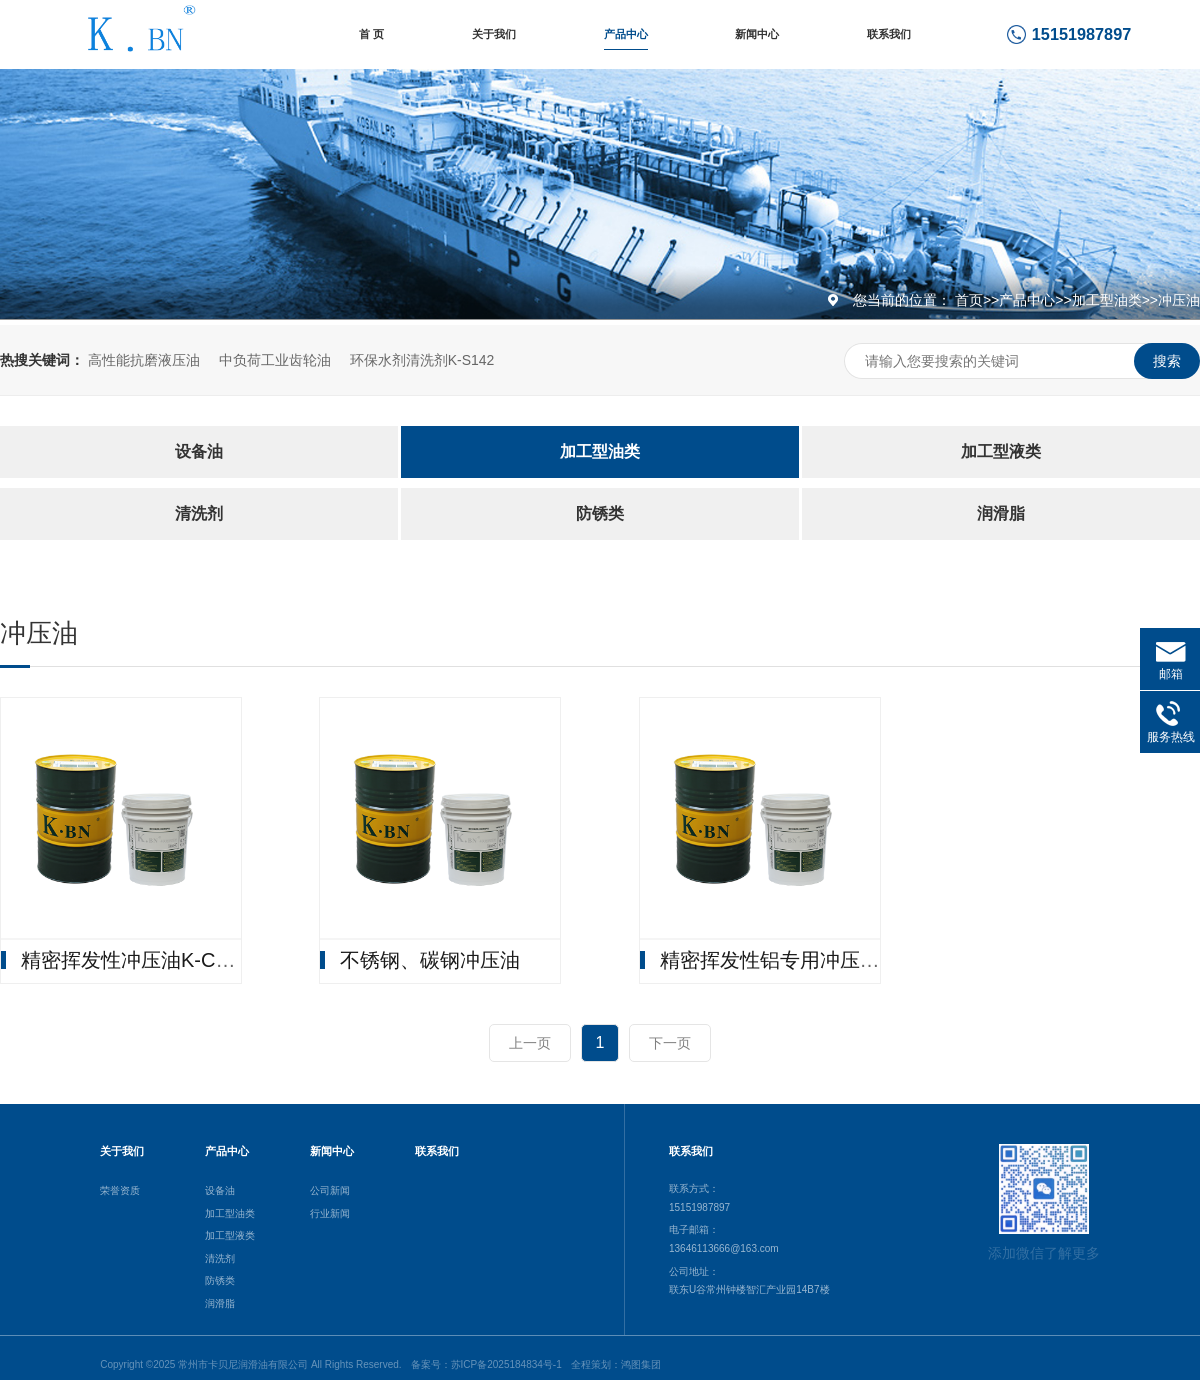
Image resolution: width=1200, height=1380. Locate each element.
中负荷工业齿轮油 (275, 360)
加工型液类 (1001, 451)
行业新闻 (330, 1213)
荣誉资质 (120, 1190)
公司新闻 (330, 1190)
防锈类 (600, 513)
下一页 (670, 1043)
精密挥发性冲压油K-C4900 (140, 960)
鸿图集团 (641, 1364)
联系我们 (889, 34)
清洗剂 (199, 513)
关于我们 (494, 34)
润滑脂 (1001, 513)
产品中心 (626, 34)
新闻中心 (757, 34)
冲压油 (1179, 300)
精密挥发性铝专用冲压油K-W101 (806, 960)
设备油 (199, 451)
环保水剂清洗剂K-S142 (422, 360)
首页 (969, 300)
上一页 (530, 1043)
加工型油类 (1107, 300)
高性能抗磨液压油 (144, 360)
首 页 (371, 34)
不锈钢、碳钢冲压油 (430, 960)
